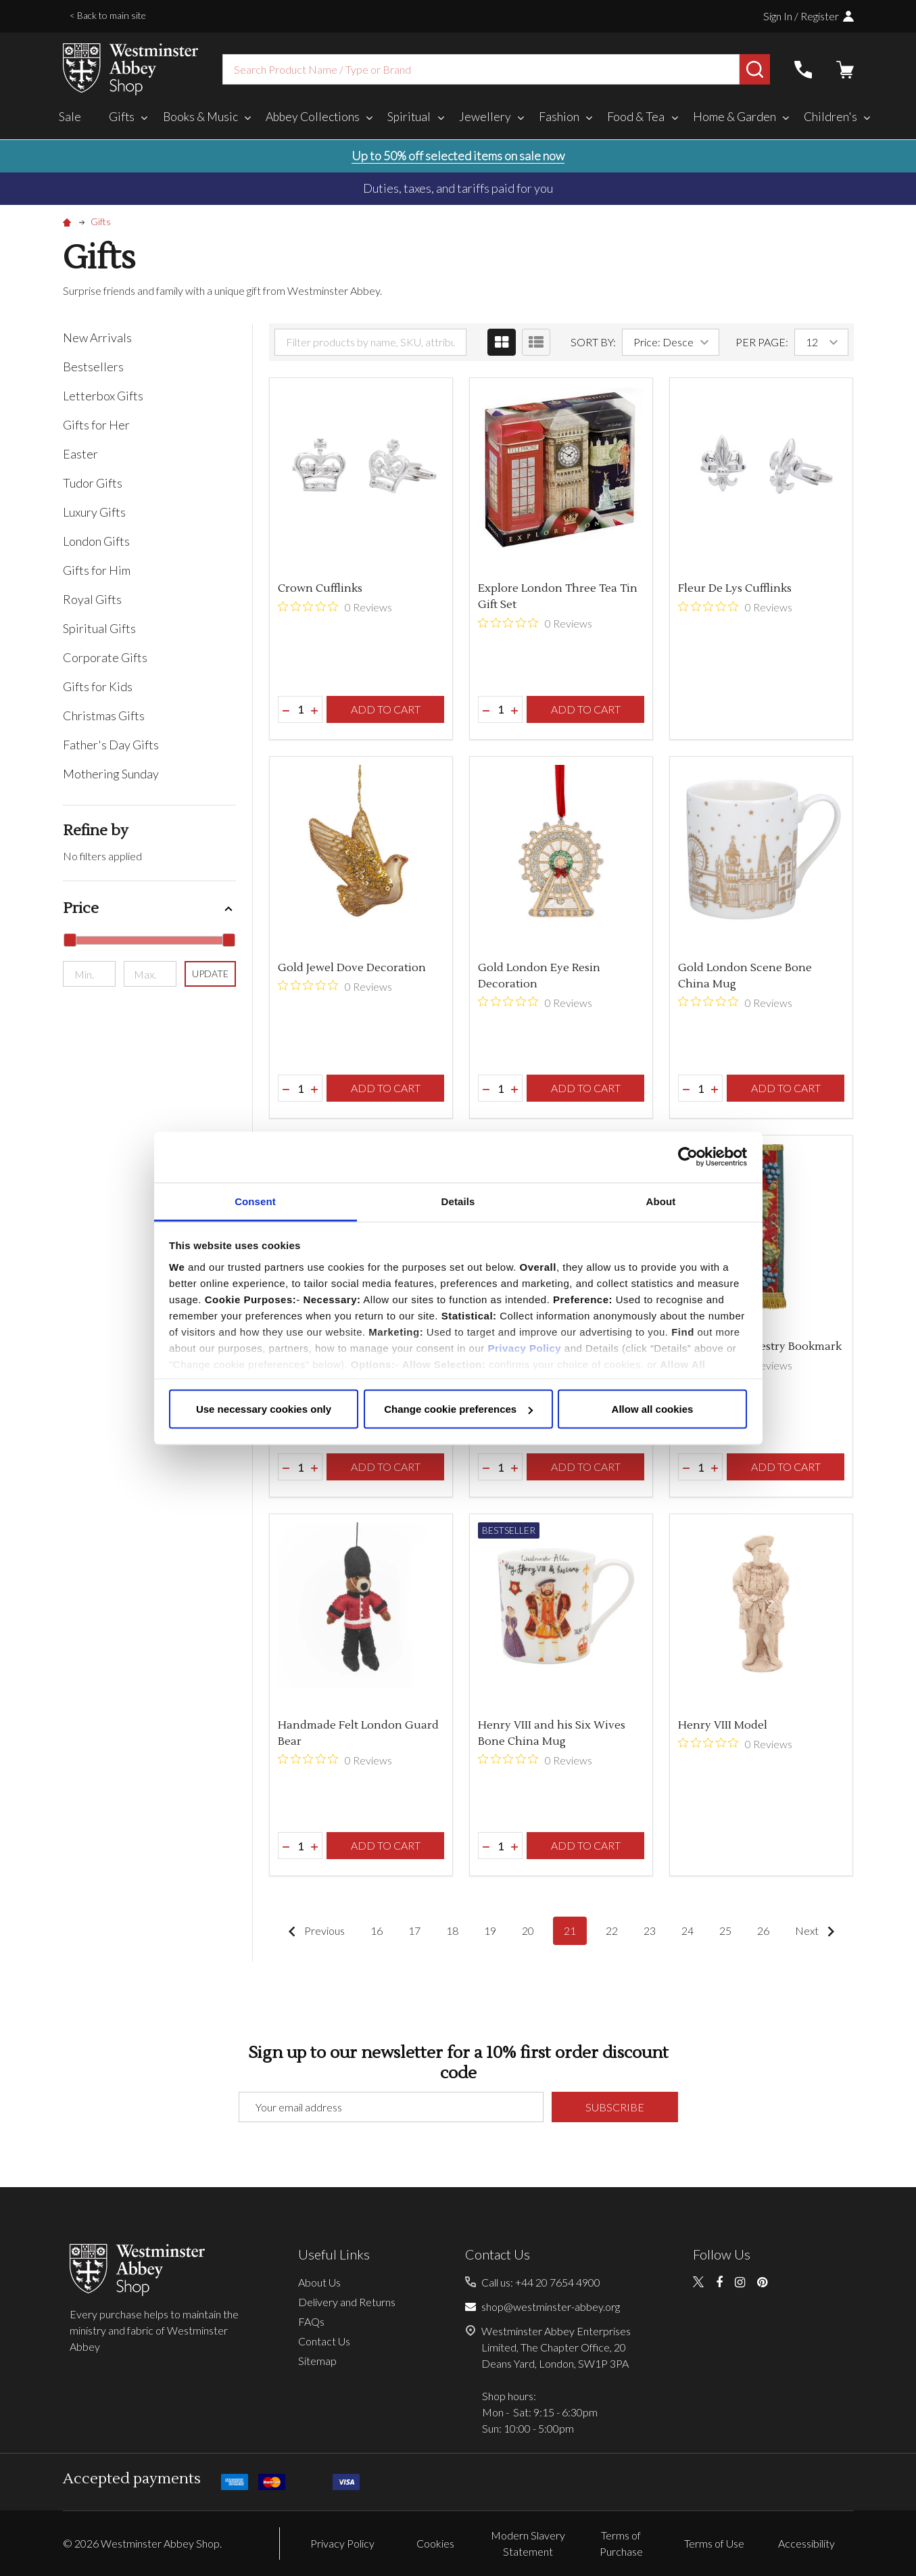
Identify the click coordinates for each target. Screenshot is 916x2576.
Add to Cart (385, 709)
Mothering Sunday (111, 773)
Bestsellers (93, 366)
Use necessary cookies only (263, 1409)
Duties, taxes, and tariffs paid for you (458, 188)
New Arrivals (97, 337)
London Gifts (96, 541)
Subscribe (614, 2107)
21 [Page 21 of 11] (570, 1930)
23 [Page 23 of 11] (650, 1930)
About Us (319, 2282)
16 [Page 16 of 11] (376, 1930)
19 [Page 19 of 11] (490, 1930)
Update (210, 973)
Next (818, 1931)
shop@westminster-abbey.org (550, 2306)
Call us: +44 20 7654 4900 (540, 2282)
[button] (150, 908)
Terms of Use (714, 2543)
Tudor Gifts (92, 482)
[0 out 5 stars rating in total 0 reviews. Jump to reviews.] (335, 606)
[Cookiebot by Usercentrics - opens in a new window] (688, 1157)
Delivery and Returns (346, 2301)
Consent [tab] (255, 1201)
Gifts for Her (96, 424)
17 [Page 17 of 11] (414, 1930)
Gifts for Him (96, 570)
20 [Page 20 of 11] (528, 1930)
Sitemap (317, 2360)
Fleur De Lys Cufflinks (735, 588)
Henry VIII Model (722, 1725)
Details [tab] (458, 1201)
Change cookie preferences (458, 1409)
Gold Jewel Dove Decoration (352, 968)
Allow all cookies (653, 1409)
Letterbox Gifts (103, 395)
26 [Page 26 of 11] (763, 1930)
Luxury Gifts (94, 512)
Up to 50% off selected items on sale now (458, 155)
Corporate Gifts (105, 657)
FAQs (311, 2321)
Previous (313, 1931)
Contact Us (324, 2341)
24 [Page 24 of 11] (687, 1930)
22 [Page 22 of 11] (612, 1930)
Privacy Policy (524, 1347)
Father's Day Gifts (111, 744)
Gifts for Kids (97, 686)
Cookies (435, 2543)
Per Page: (762, 341)
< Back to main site (108, 15)
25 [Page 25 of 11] (725, 1930)
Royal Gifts (92, 599)
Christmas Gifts (104, 715)
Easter (80, 453)
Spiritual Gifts (99, 628)
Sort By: (593, 341)
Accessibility (806, 2543)
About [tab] (661, 1201)
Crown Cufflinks (320, 588)
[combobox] (481, 69)
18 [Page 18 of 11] (452, 1930)
